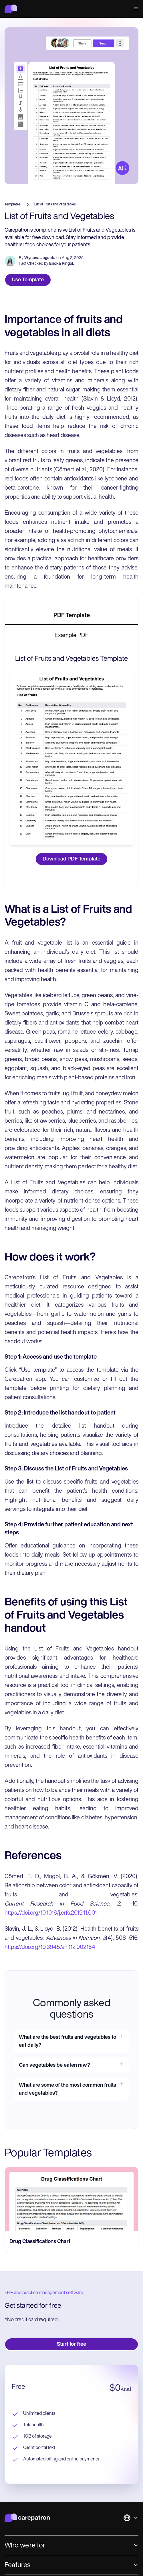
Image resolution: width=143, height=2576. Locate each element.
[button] (134, 9)
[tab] (71, 616)
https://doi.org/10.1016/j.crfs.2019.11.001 (51, 1913)
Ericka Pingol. (61, 264)
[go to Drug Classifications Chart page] (71, 2199)
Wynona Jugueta (39, 258)
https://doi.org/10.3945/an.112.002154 (50, 1947)
